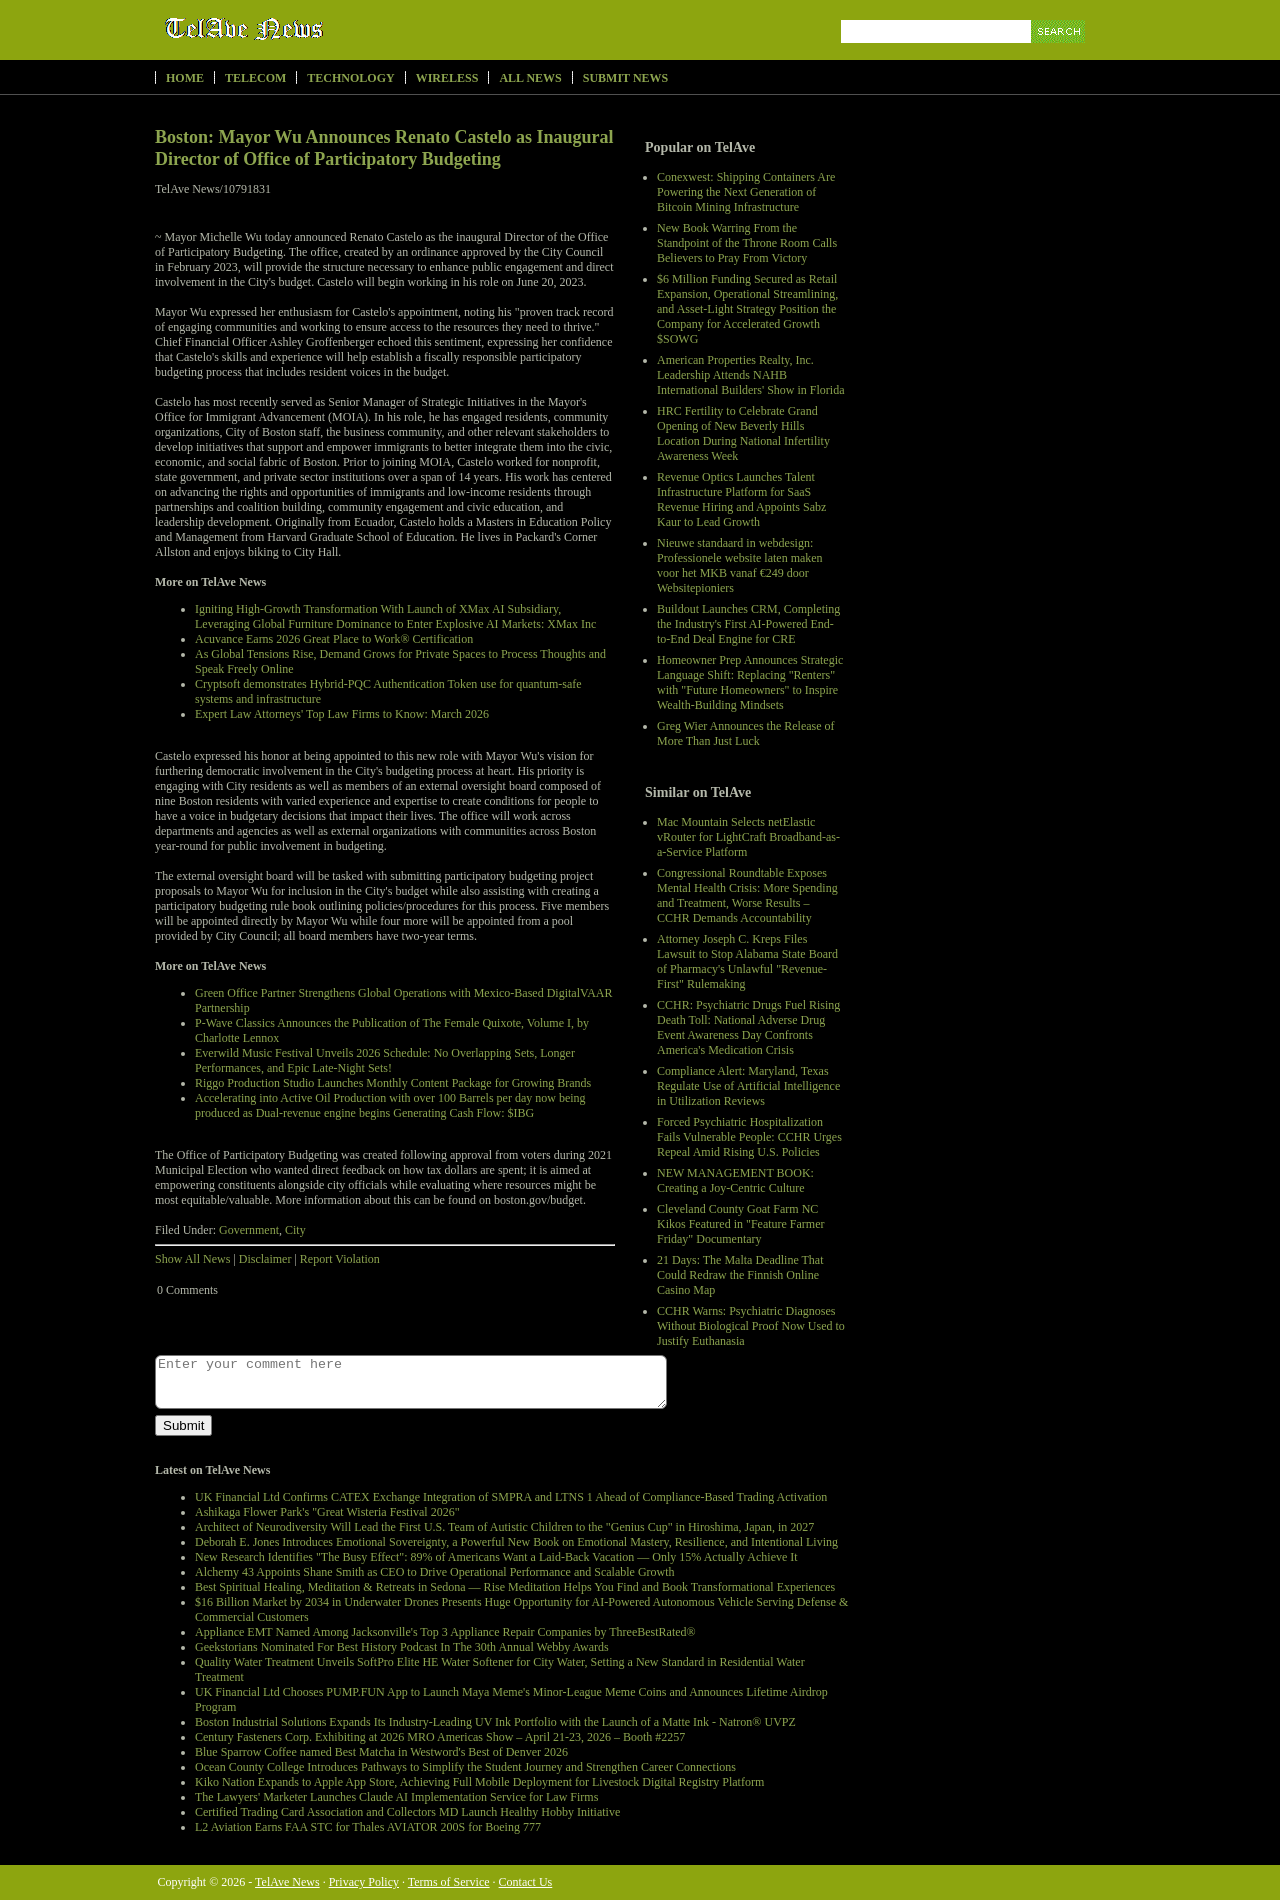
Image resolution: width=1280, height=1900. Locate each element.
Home (185, 78)
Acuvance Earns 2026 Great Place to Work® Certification (334, 639)
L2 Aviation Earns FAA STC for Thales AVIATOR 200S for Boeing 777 (368, 1827)
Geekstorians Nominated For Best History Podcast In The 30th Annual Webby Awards (402, 1647)
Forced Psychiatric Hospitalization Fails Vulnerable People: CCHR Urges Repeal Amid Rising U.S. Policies (749, 1137)
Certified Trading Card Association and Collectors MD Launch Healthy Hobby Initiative (407, 1812)
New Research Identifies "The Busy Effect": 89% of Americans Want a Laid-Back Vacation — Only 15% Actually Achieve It (496, 1557)
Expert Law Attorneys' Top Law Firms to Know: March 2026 (342, 714)
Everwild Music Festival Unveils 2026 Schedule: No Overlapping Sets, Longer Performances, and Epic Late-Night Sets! (385, 1060)
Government (249, 1230)
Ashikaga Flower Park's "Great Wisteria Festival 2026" (327, 1512)
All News (530, 78)
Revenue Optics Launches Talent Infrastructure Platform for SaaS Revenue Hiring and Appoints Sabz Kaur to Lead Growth (741, 499)
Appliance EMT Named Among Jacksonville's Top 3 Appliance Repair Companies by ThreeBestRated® (445, 1632)
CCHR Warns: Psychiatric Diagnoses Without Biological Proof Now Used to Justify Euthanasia (751, 1326)
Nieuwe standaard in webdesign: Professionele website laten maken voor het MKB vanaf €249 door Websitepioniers (740, 565)
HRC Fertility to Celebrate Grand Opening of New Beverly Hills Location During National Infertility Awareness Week (743, 433)
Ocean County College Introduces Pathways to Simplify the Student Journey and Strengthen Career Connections (465, 1767)
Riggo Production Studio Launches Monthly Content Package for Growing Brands (393, 1083)
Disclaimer (265, 1259)
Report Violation (340, 1259)
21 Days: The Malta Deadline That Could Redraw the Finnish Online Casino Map (740, 1275)
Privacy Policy (364, 1882)
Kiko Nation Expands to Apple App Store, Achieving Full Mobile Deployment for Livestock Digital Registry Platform (479, 1782)
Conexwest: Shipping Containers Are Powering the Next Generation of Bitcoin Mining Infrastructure (746, 192)
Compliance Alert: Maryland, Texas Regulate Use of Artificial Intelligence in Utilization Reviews (748, 1086)
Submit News (625, 78)
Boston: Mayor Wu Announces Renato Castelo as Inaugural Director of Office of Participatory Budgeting (384, 148)
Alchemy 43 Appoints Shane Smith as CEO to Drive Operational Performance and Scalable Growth (435, 1572)
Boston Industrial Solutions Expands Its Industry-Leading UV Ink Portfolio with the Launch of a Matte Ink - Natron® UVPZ (495, 1722)
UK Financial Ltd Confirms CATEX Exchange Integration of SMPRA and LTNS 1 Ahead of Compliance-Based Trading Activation (511, 1497)
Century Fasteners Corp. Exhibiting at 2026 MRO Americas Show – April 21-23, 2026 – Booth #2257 (440, 1737)
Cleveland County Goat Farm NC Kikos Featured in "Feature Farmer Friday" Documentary (741, 1224)
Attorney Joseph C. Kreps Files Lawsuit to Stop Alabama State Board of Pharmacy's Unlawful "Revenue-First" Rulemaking (747, 961)
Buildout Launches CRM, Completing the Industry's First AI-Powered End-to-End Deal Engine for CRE (748, 624)
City (295, 1230)
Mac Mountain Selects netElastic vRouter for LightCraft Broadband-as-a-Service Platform (748, 837)
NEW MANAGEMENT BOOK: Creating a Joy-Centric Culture (735, 1180)
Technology (350, 78)
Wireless (447, 78)
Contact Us (526, 1882)
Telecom (255, 78)
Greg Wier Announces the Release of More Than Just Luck (746, 733)
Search (1059, 54)
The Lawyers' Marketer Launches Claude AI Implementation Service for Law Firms (396, 1797)
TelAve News (302, 29)
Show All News (192, 1259)
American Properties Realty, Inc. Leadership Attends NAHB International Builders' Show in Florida (750, 375)
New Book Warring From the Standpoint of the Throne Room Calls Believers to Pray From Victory (747, 243)
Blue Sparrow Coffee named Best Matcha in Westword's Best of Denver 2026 (381, 1752)
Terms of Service (449, 1882)
